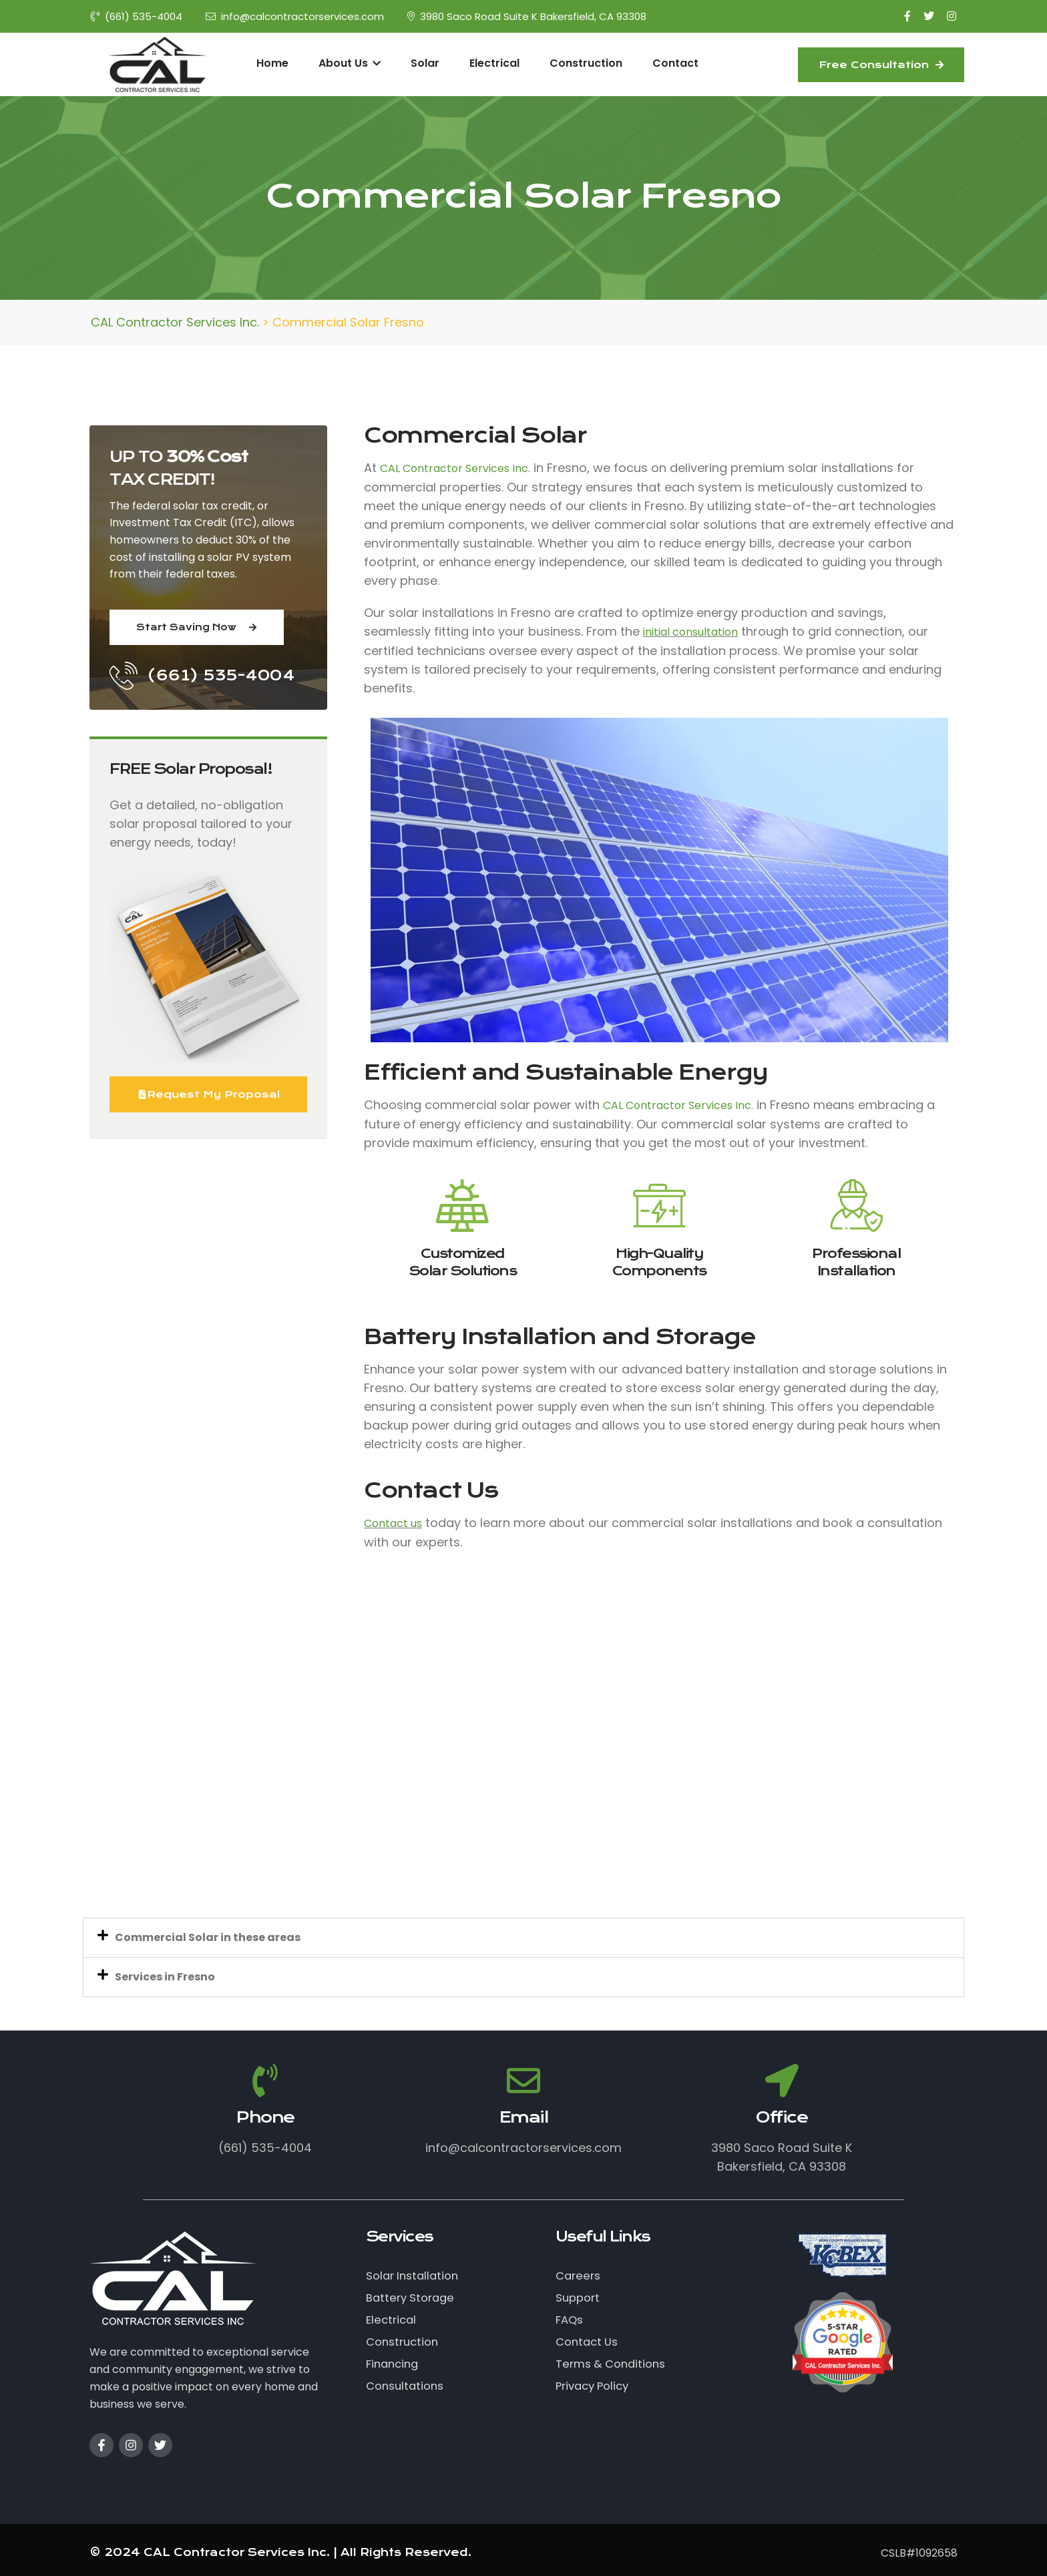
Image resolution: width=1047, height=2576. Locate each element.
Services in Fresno (165, 1976)
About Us (350, 63)
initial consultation (690, 632)
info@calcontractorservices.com (295, 16)
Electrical (494, 63)
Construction (586, 63)
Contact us (393, 1523)
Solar (425, 63)
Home (272, 63)
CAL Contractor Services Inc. (455, 468)
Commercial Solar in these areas (207, 1937)
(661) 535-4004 (136, 16)
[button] (523, 1937)
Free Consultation (881, 65)
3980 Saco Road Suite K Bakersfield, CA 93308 (526, 16)
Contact (675, 63)
